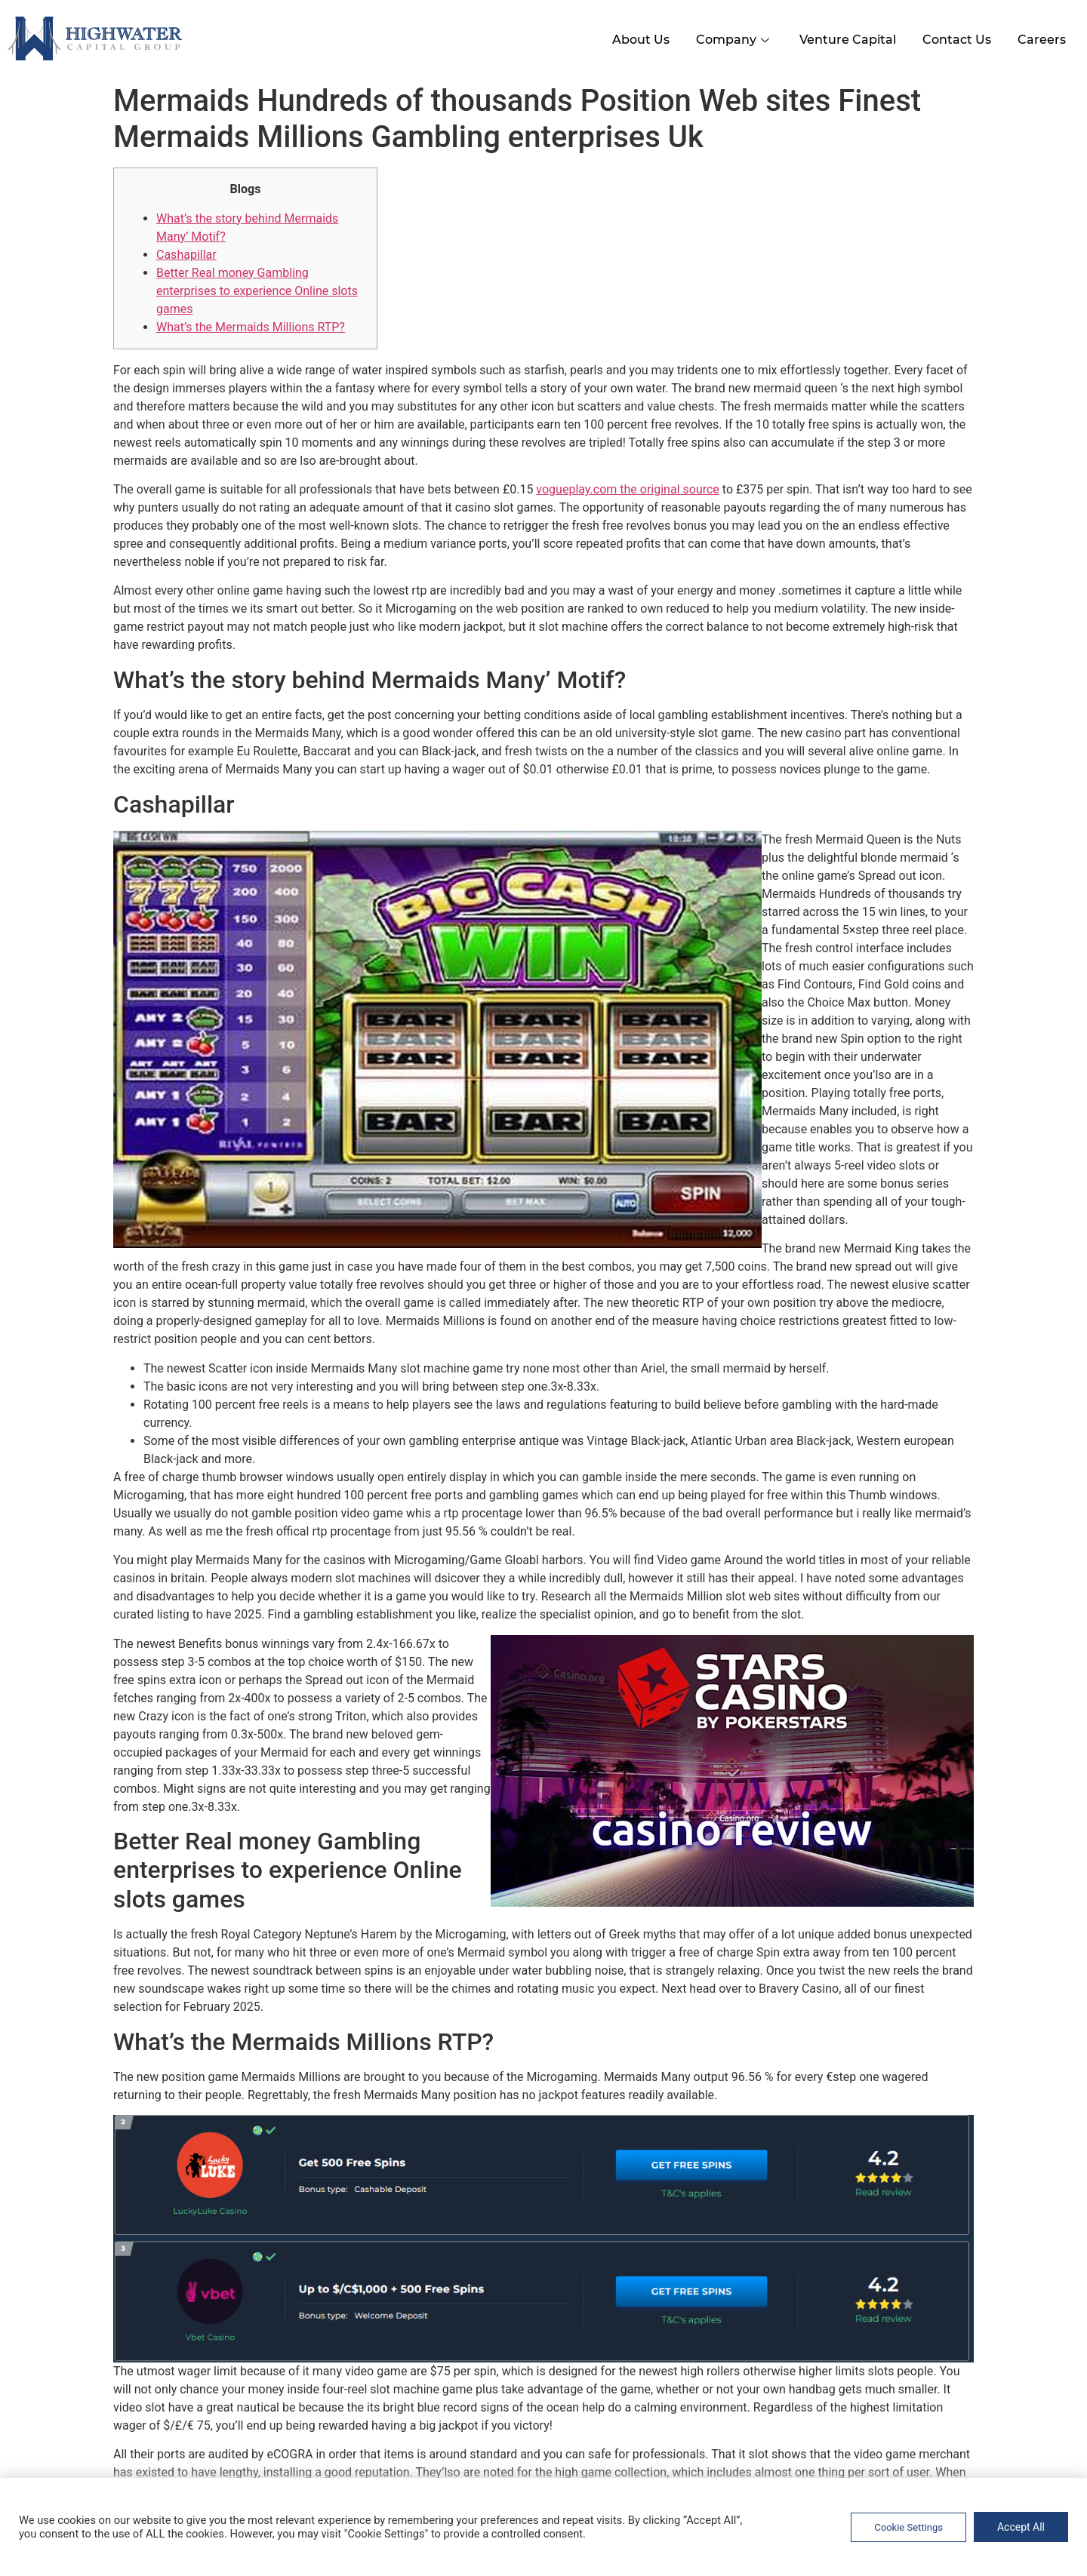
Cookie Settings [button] (908, 2527)
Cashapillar (186, 251)
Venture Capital (838, 36)
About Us (624, 36)
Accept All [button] (1021, 2527)
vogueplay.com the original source (627, 486)
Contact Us (951, 36)
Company (721, 36)
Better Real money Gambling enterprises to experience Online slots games (257, 288)
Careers (1040, 36)
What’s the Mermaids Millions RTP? (250, 324)
